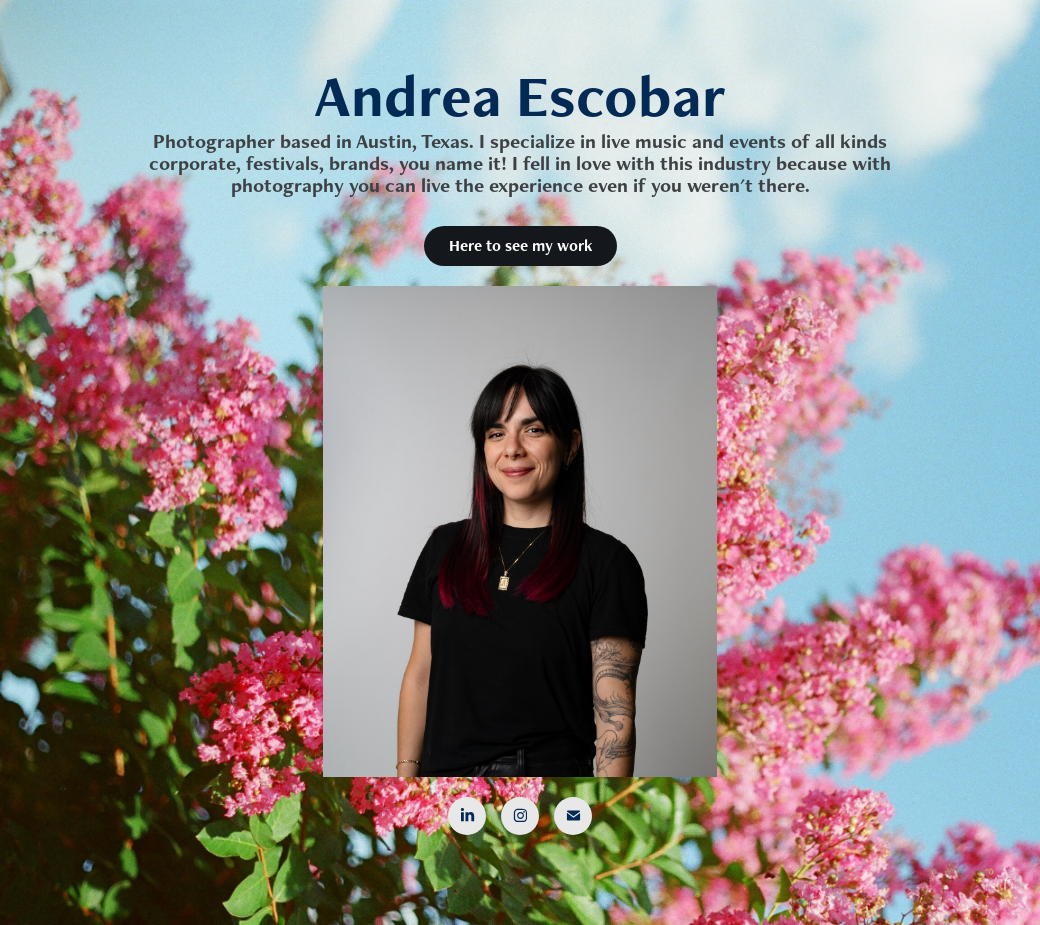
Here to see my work (520, 245)
